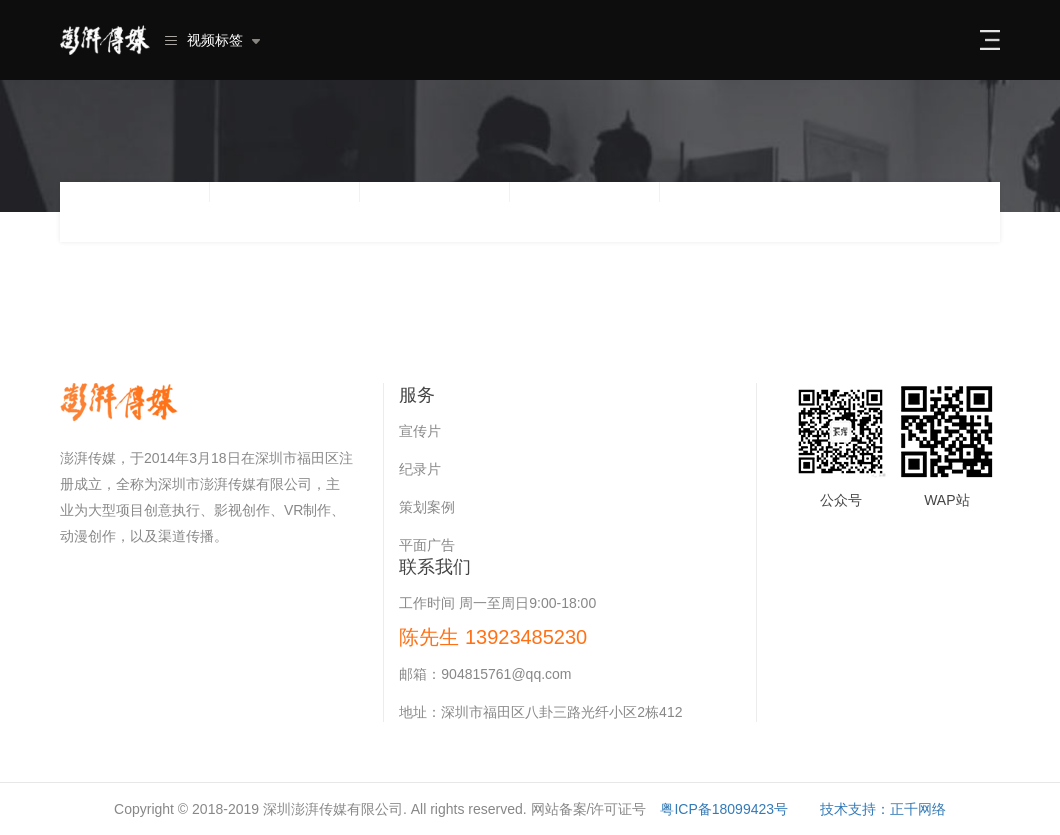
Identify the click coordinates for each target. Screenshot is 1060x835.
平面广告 (427, 545)
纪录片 (420, 469)
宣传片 (420, 431)
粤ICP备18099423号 (724, 809)
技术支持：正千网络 (883, 809)
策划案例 (427, 507)
